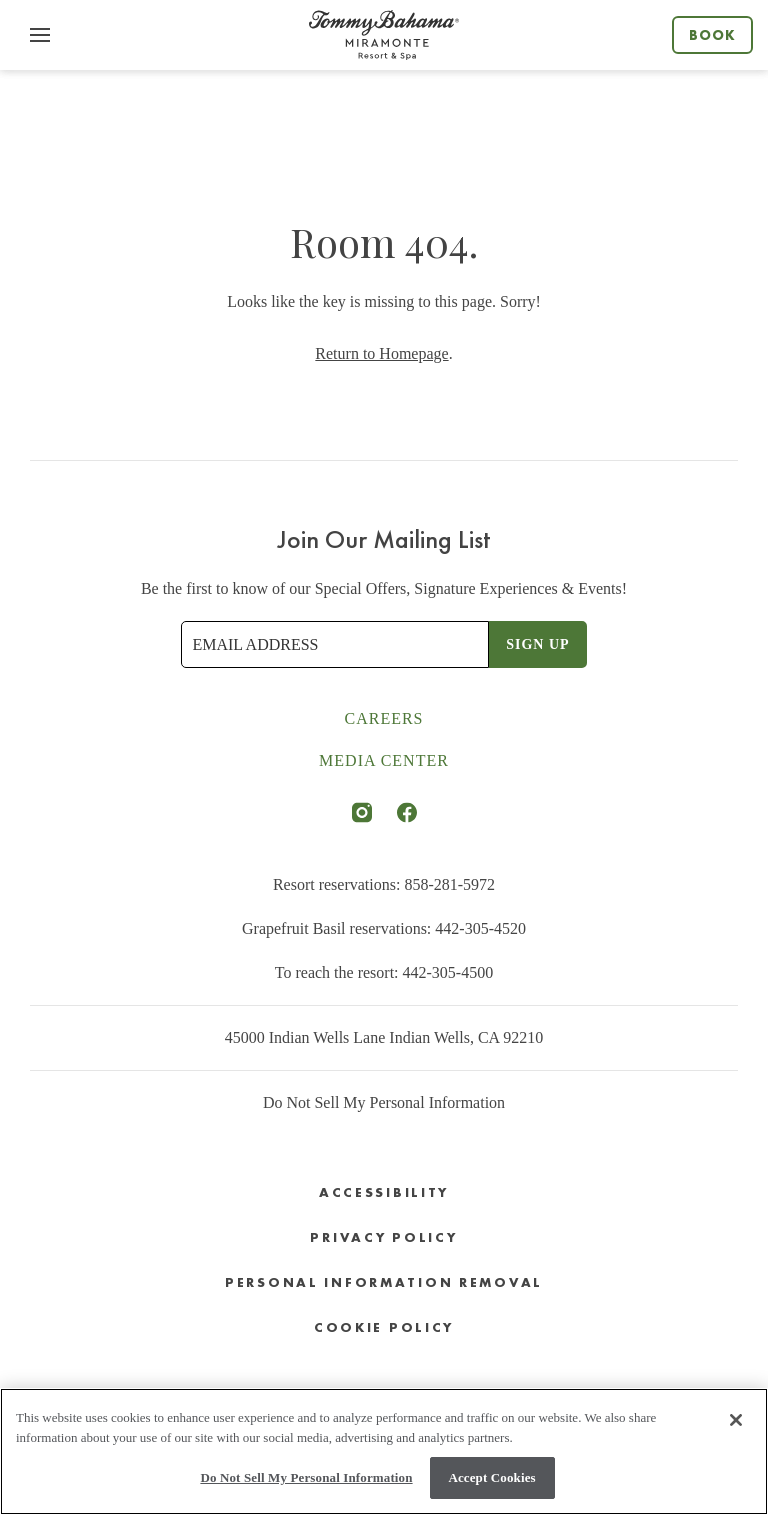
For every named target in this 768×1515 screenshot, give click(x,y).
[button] (40, 35)
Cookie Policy (384, 1327)
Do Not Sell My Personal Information (384, 1102)
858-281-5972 (449, 884)
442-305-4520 (480, 928)
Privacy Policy (383, 1237)
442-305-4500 (448, 972)
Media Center (384, 760)
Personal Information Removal (384, 1282)
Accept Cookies (491, 1477)
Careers (383, 718)
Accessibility (384, 1192)
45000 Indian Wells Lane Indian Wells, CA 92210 (384, 1037)
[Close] (736, 1420)
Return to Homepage (381, 353)
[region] (384, 1451)
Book (712, 35)
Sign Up (537, 644)
